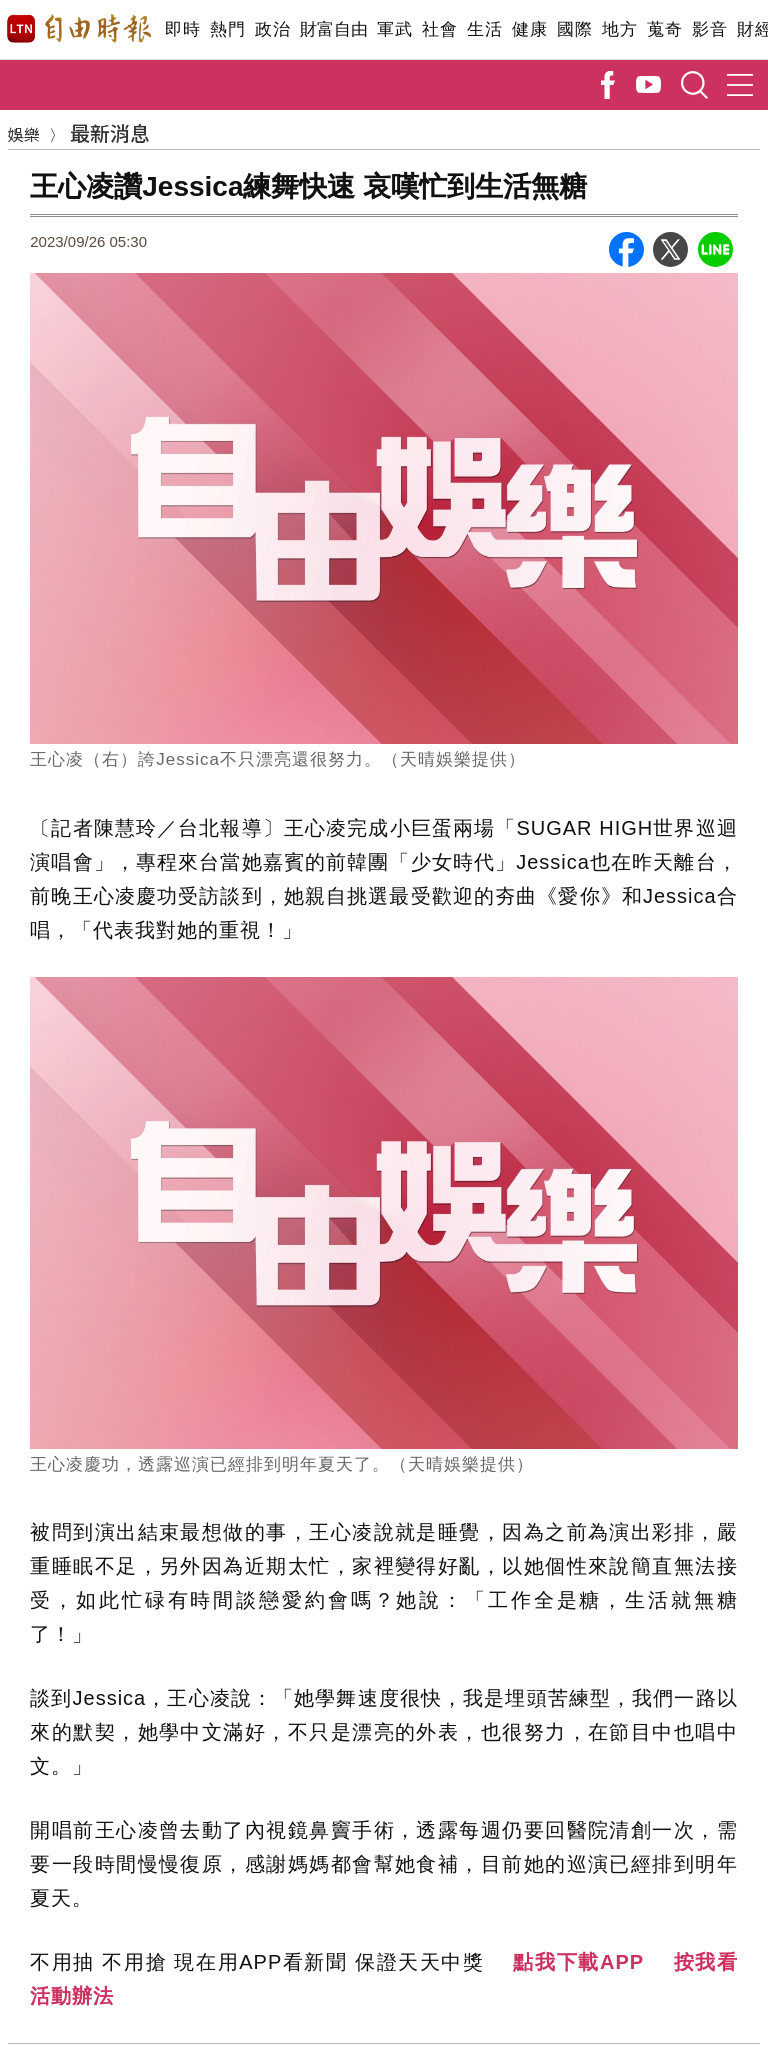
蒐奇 (664, 29)
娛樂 (24, 134)
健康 (529, 29)
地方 (619, 29)
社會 (439, 29)
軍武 (394, 29)
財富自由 (333, 29)
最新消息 (110, 132)
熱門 (227, 29)
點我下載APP (578, 1962)
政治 (272, 29)
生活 (484, 29)
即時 (182, 29)
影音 (709, 29)
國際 (574, 29)
